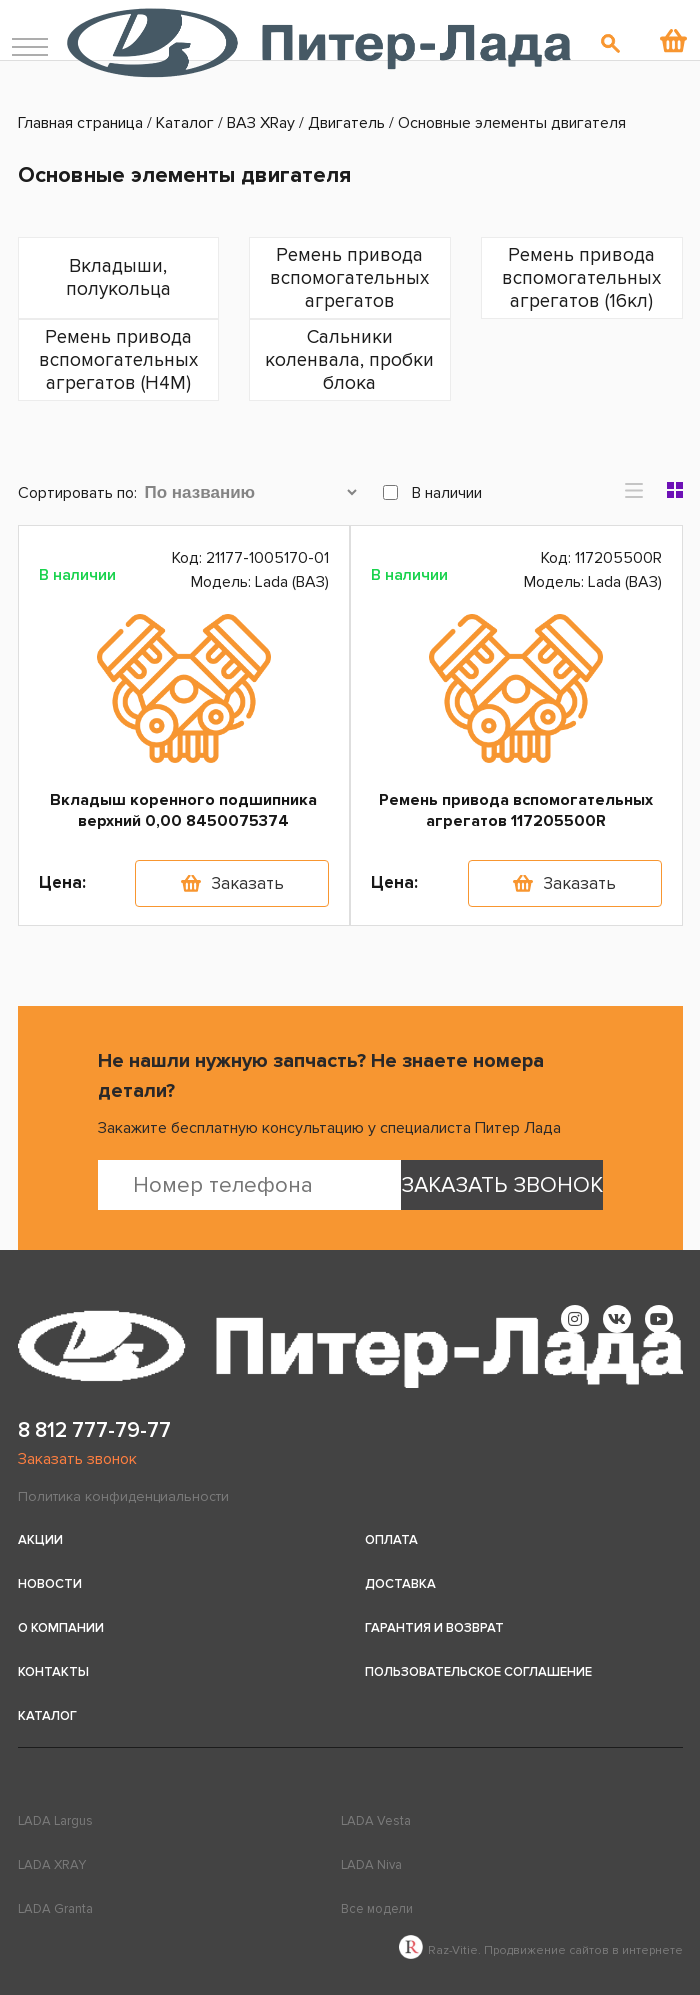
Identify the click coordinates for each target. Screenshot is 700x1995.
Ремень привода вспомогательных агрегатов (349, 278)
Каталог (47, 1716)
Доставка (400, 1584)
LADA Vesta (376, 1821)
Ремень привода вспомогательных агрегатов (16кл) (581, 278)
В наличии (432, 493)
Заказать (247, 883)
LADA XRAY (52, 1865)
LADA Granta (55, 1909)
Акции (40, 1540)
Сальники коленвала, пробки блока (349, 360)
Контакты (53, 1672)
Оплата (391, 1540)
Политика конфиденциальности (123, 1496)
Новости (50, 1584)
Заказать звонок (77, 1459)
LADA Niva (371, 1865)
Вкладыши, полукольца (118, 278)
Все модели (377, 1909)
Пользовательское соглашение (478, 1672)
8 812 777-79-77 (94, 1430)
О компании (61, 1628)
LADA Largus (55, 1821)
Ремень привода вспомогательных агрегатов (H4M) (118, 360)
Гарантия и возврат (434, 1628)
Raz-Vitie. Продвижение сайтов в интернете (541, 1950)
